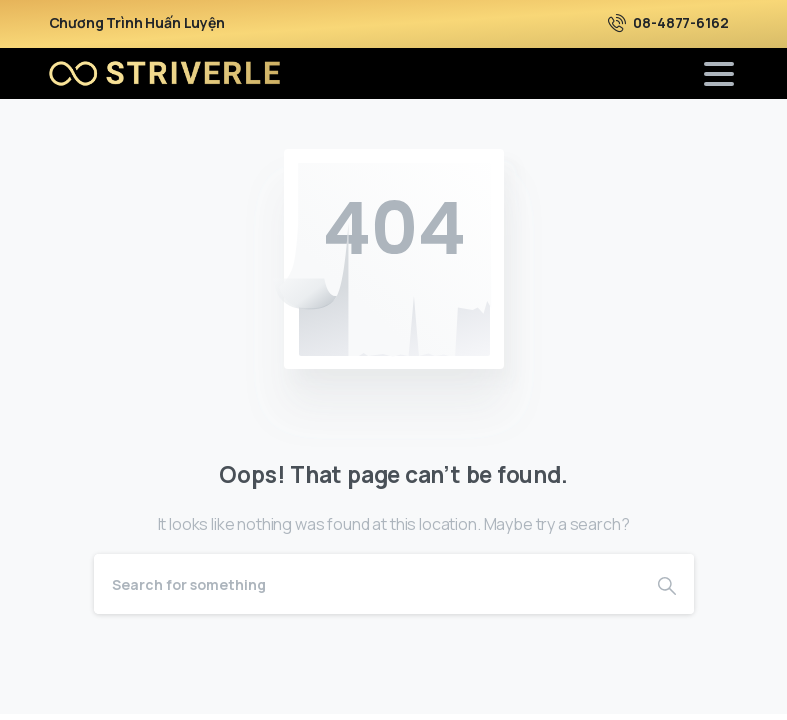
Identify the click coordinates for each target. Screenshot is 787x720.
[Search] (367, 584)
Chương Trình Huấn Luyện (137, 23)
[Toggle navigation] (719, 74)
